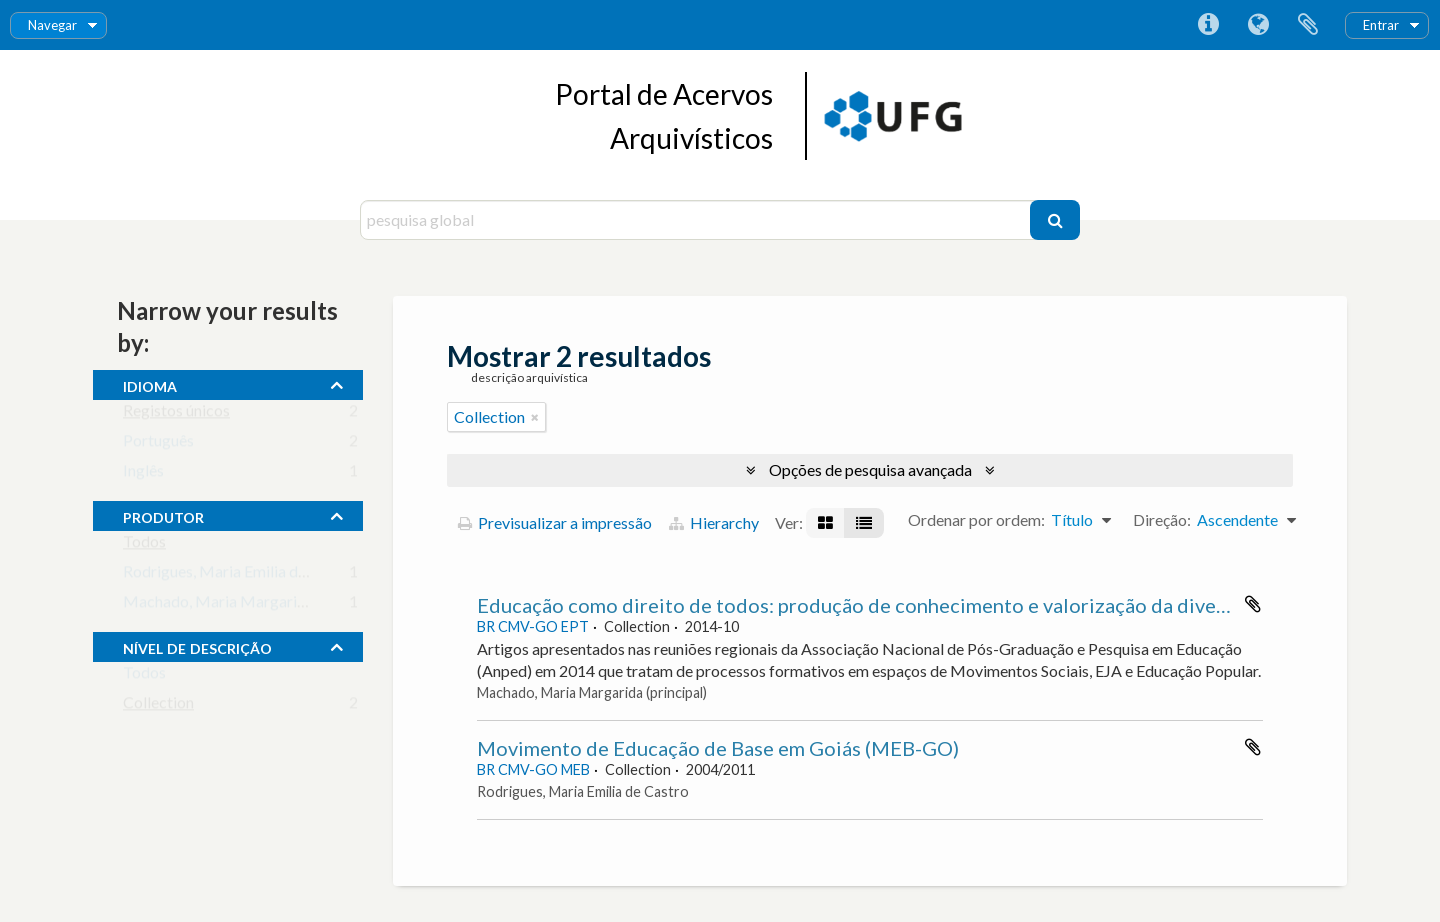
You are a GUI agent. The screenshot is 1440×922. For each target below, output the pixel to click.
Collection (158, 706)
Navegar (52, 25)
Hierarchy (714, 522)
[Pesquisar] (1055, 220)
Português (158, 444)
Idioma (1258, 25)
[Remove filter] (535, 417)
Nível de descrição (197, 646)
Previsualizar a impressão (555, 522)
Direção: (1162, 519)
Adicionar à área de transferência (1253, 604)
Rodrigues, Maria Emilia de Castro (239, 575)
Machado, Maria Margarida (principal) (255, 605)
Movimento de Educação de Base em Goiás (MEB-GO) (718, 748)
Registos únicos (176, 414)
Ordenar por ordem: (976, 519)
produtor (163, 515)
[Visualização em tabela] (864, 523)
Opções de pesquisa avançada (870, 469)
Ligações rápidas (1208, 25)
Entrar (1381, 25)
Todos (144, 545)
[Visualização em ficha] (825, 523)
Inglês (143, 474)
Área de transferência (1308, 25)
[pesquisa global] (697, 220)
